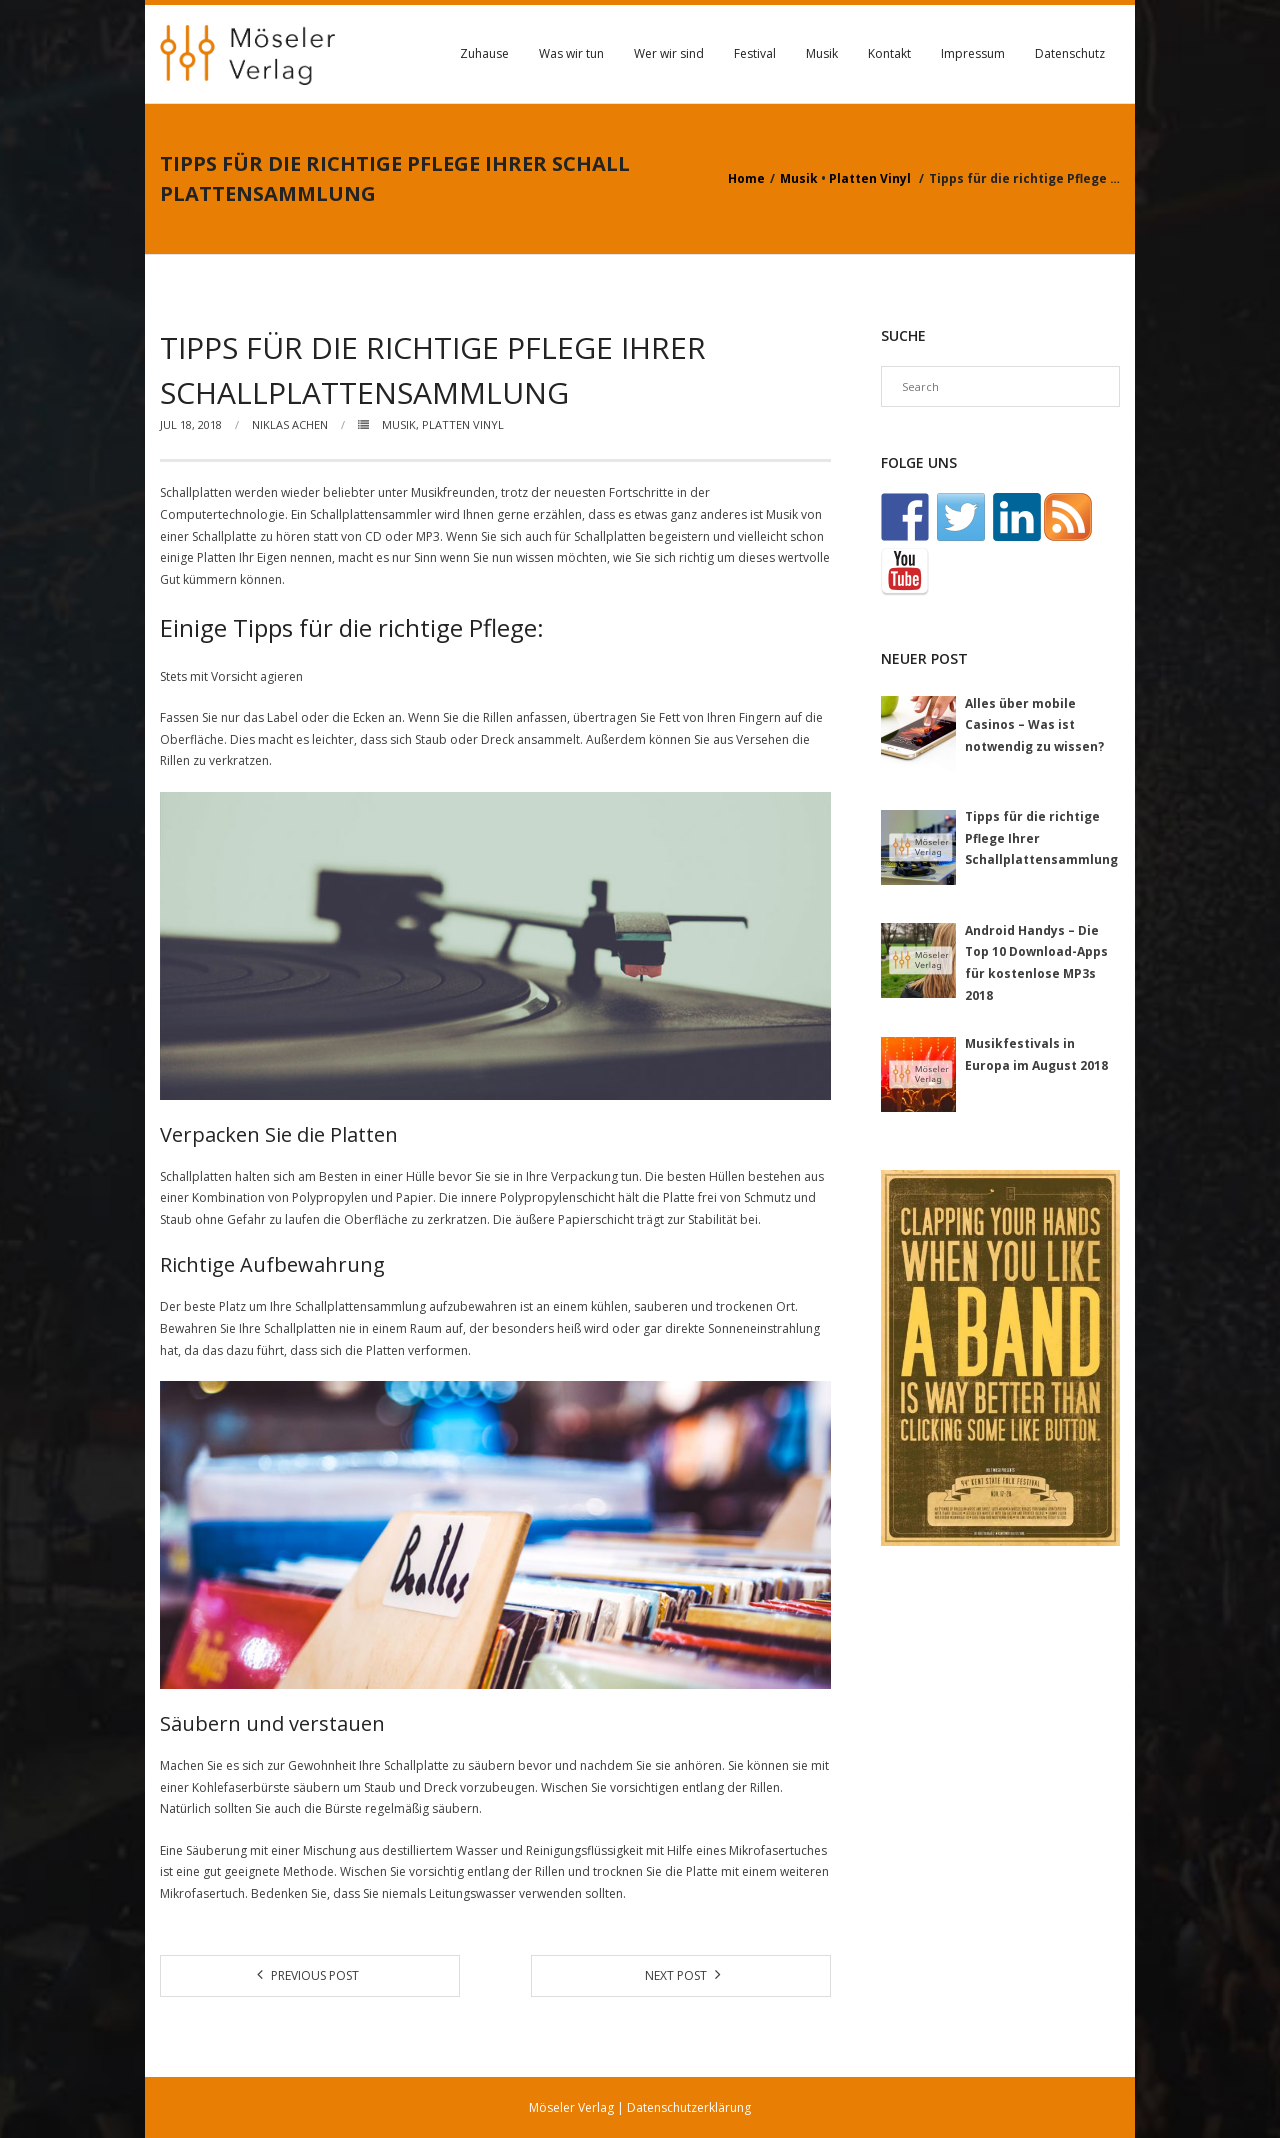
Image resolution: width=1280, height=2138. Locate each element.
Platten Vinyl (870, 178)
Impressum (973, 53)
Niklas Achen (290, 424)
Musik (822, 53)
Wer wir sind (669, 53)
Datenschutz (1070, 53)
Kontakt (889, 53)
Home (746, 178)
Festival (755, 53)
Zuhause (484, 53)
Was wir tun (571, 53)
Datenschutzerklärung (689, 2107)
